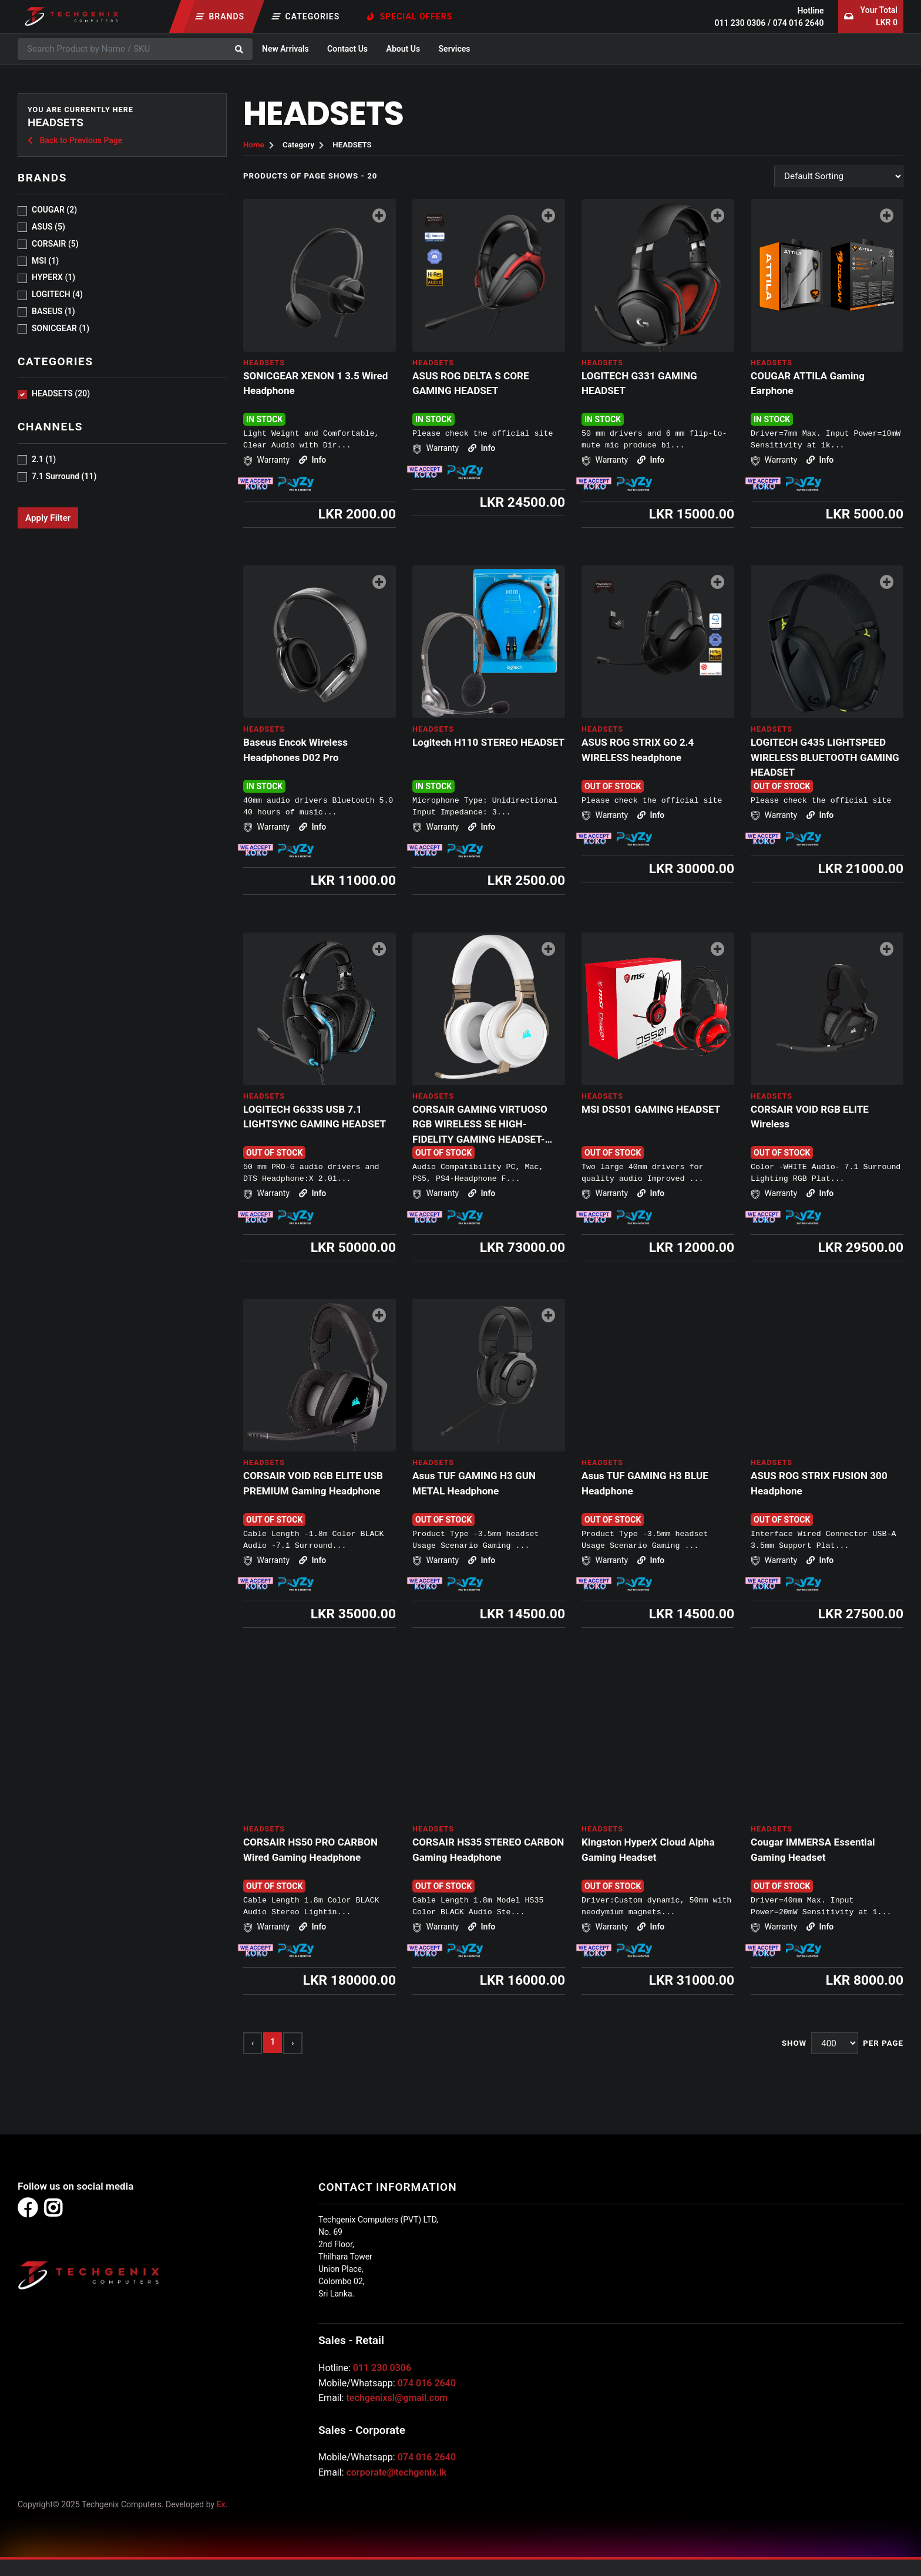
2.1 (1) (44, 459)
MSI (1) (45, 260)
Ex (221, 2504)
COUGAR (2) (54, 209)
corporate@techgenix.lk (396, 2472)
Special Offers (410, 16)
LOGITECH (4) (57, 294)
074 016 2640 (798, 23)
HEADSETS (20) (61, 393)
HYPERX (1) (53, 277)
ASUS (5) (48, 226)
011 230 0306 (739, 23)
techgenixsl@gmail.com (397, 2397)
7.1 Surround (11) (64, 476)
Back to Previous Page (75, 140)
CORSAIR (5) (55, 243)
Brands (220, 16)
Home (253, 144)
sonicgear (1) (60, 328)
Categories (306, 16)
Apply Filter (47, 518)
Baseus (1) (53, 311)
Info (312, 459)
